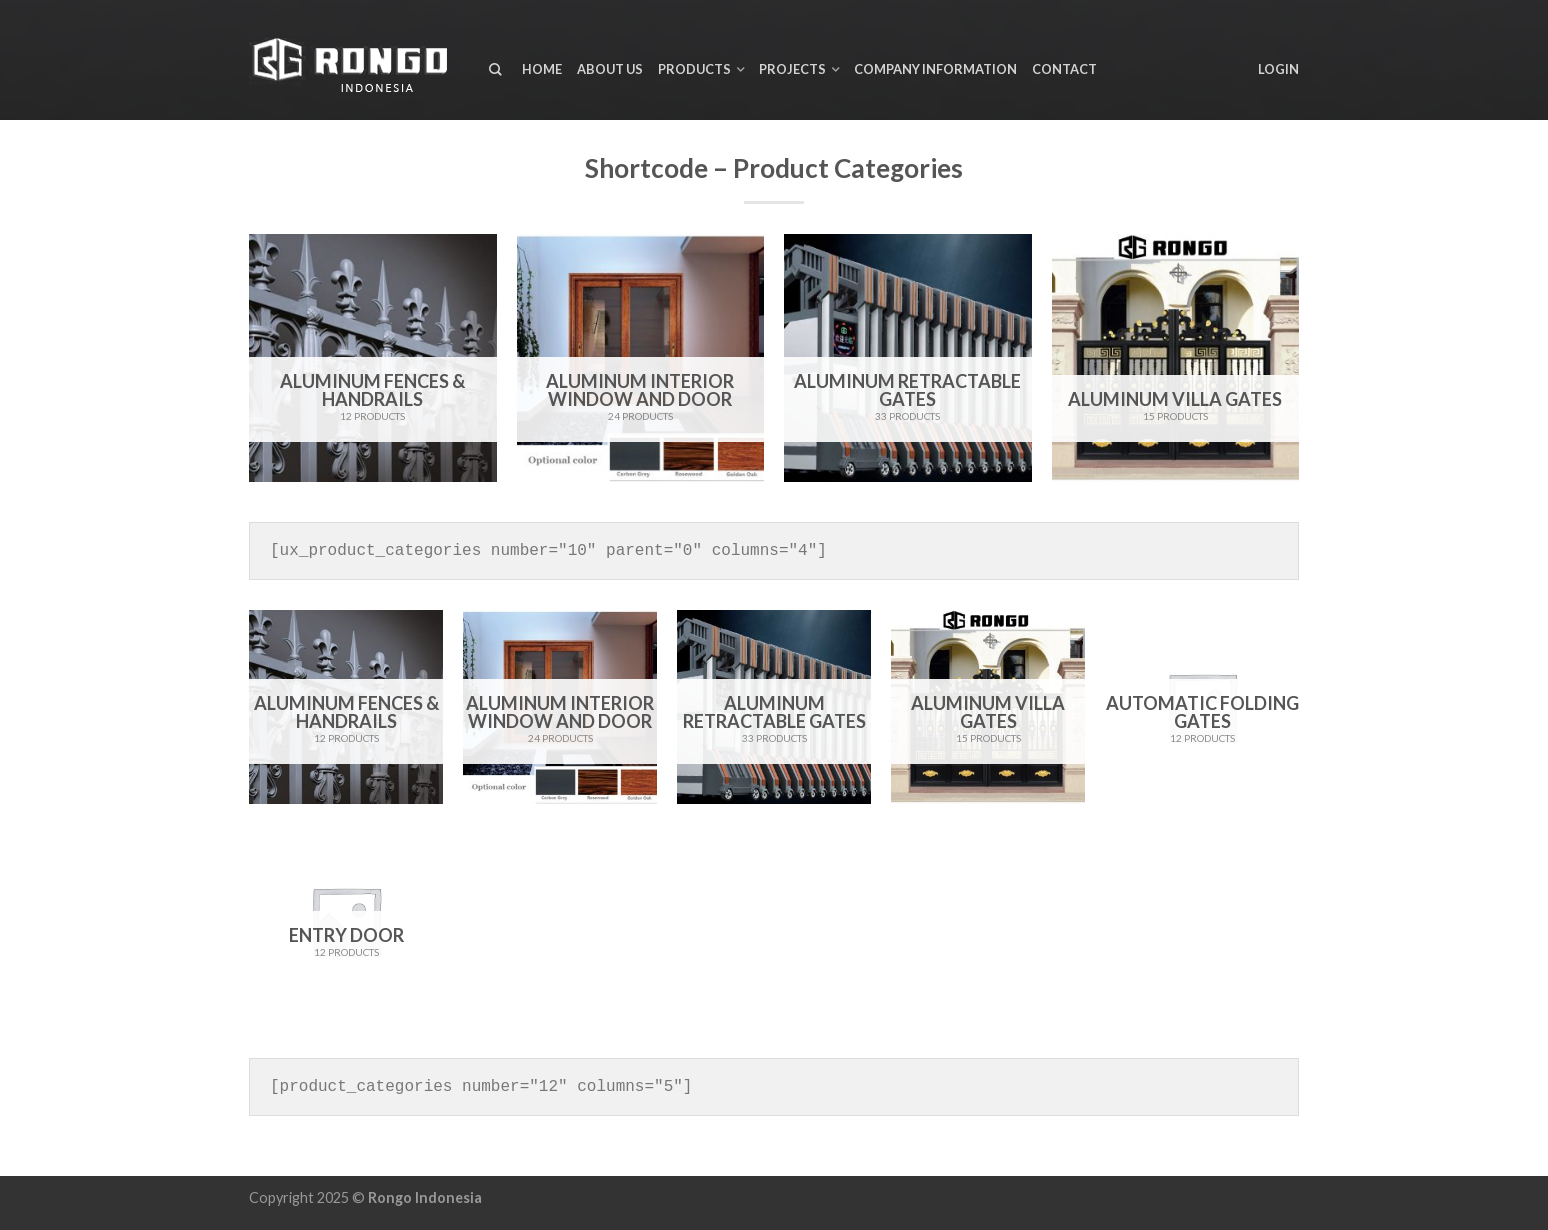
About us (610, 69)
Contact (1064, 69)
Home (542, 69)
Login (1278, 69)
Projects (792, 69)
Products (694, 69)
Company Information (935, 69)
